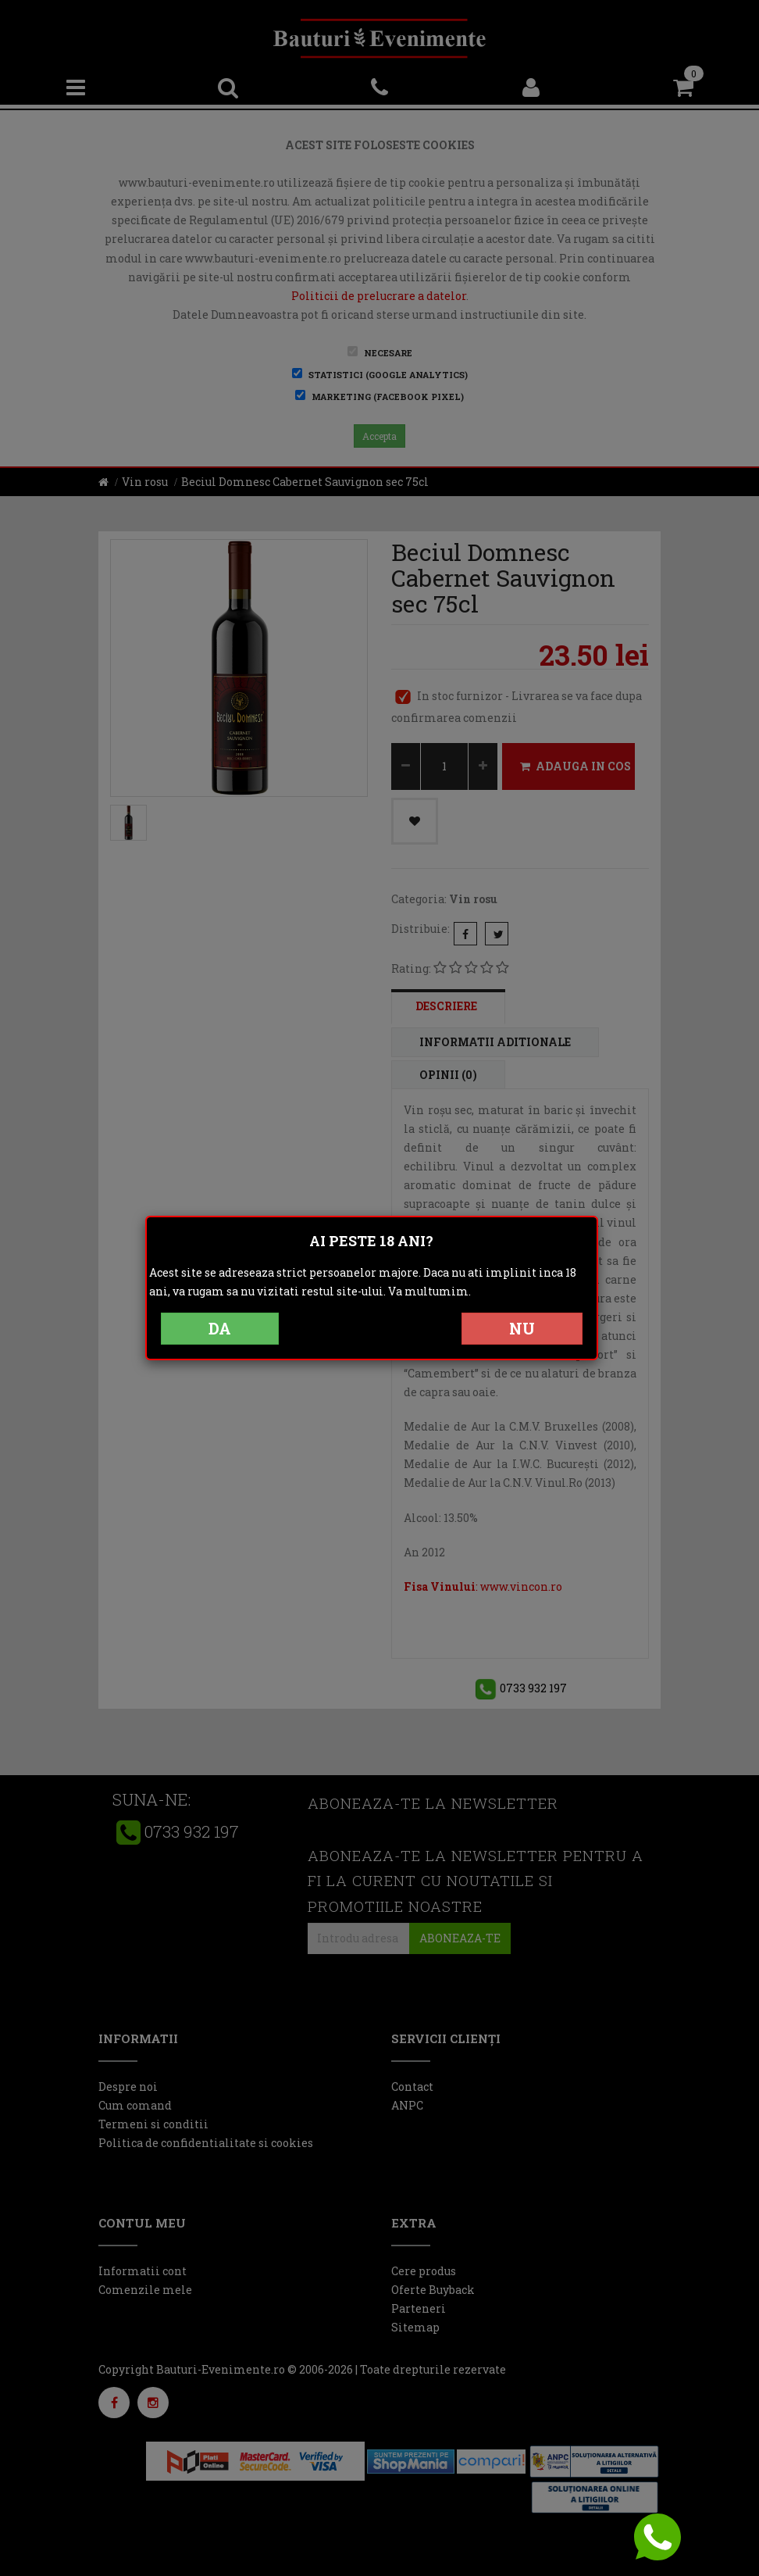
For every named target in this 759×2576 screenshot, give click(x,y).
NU (522, 1328)
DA (219, 1328)
